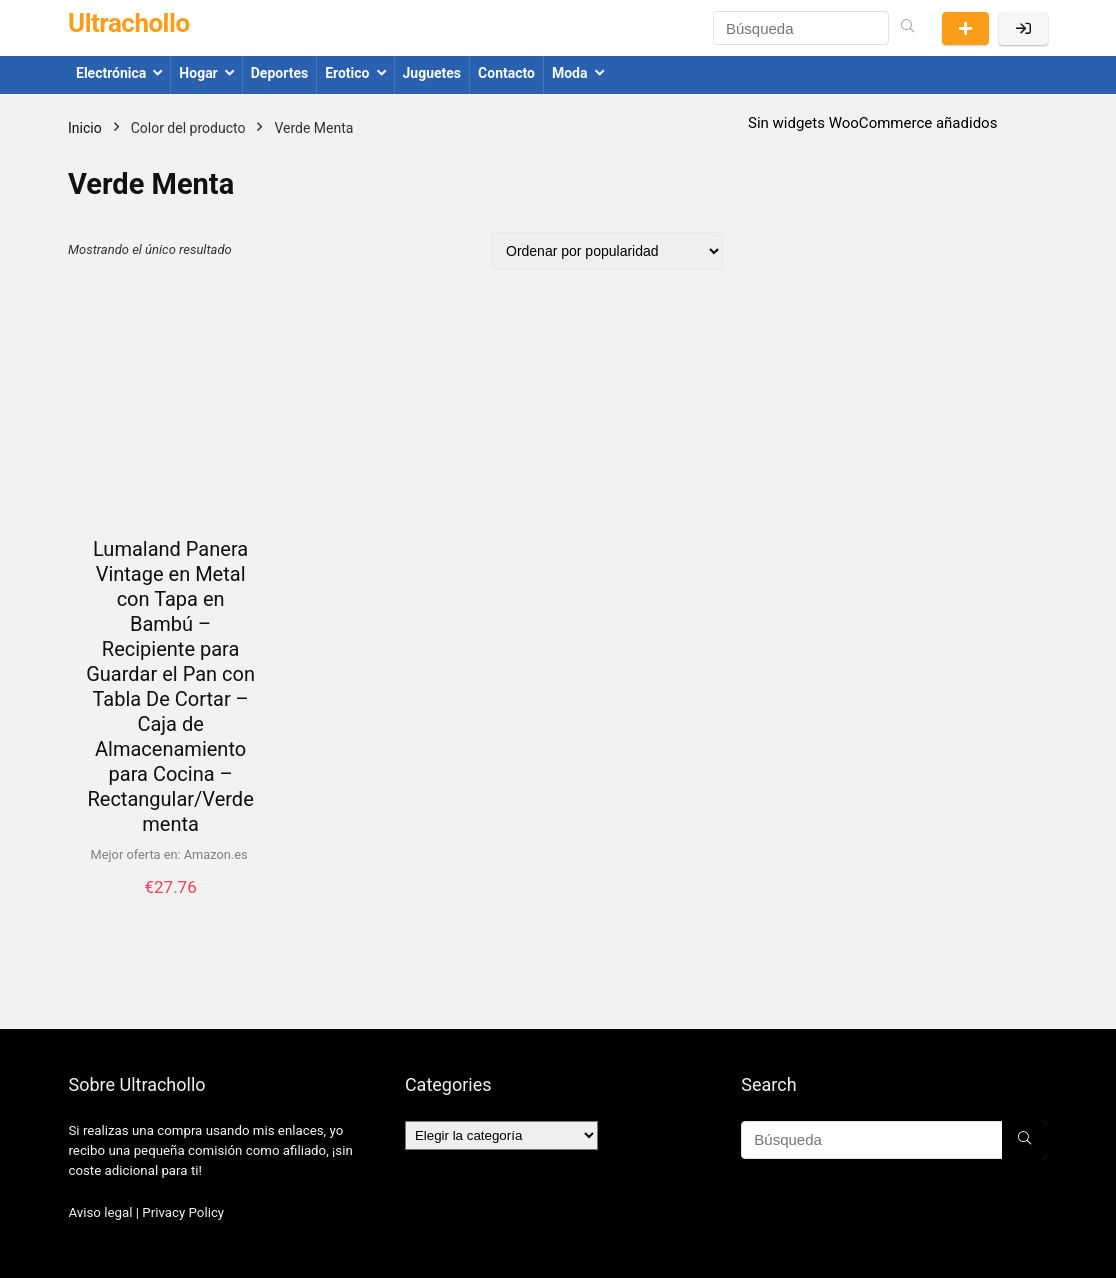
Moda (570, 73)
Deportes (279, 73)
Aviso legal (100, 1212)
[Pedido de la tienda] (607, 251)
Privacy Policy (183, 1212)
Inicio (85, 128)
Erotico (347, 73)
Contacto (506, 73)
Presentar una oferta (965, 28)
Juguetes (432, 73)
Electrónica (111, 73)
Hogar (198, 73)
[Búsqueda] (907, 28)
